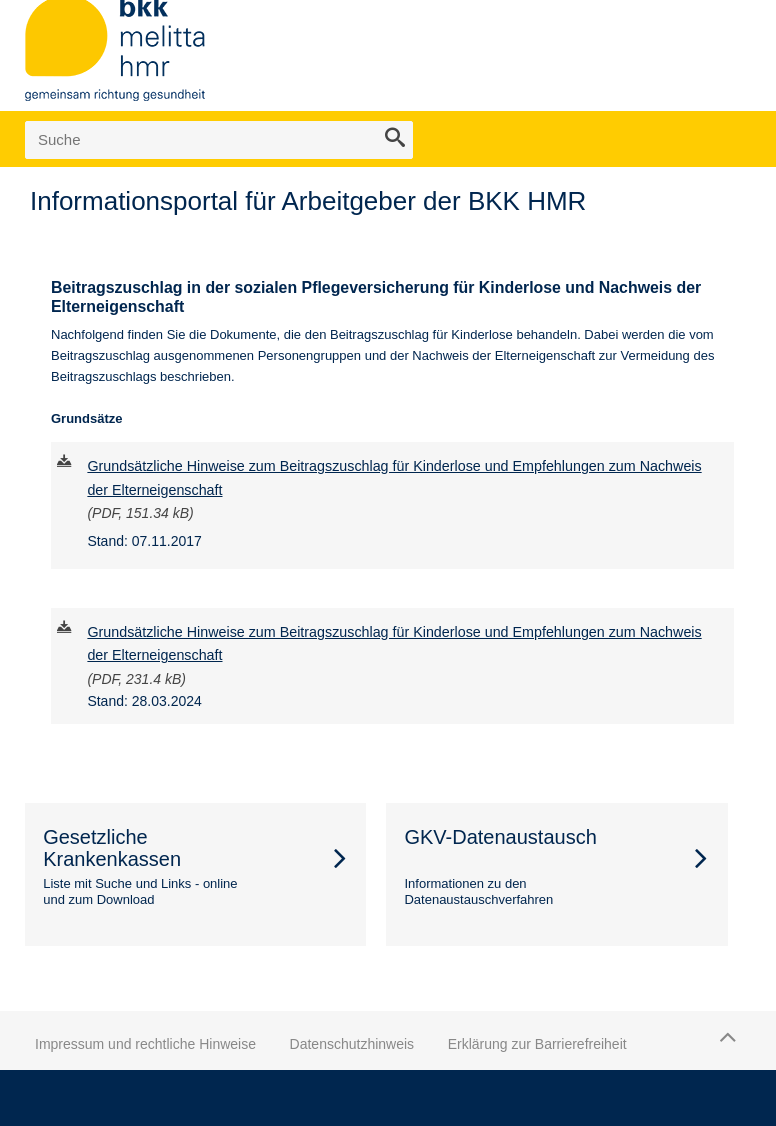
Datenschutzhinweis (352, 1044)
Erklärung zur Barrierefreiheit (537, 1044)
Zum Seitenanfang (725, 1037)
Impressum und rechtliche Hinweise (145, 1044)
